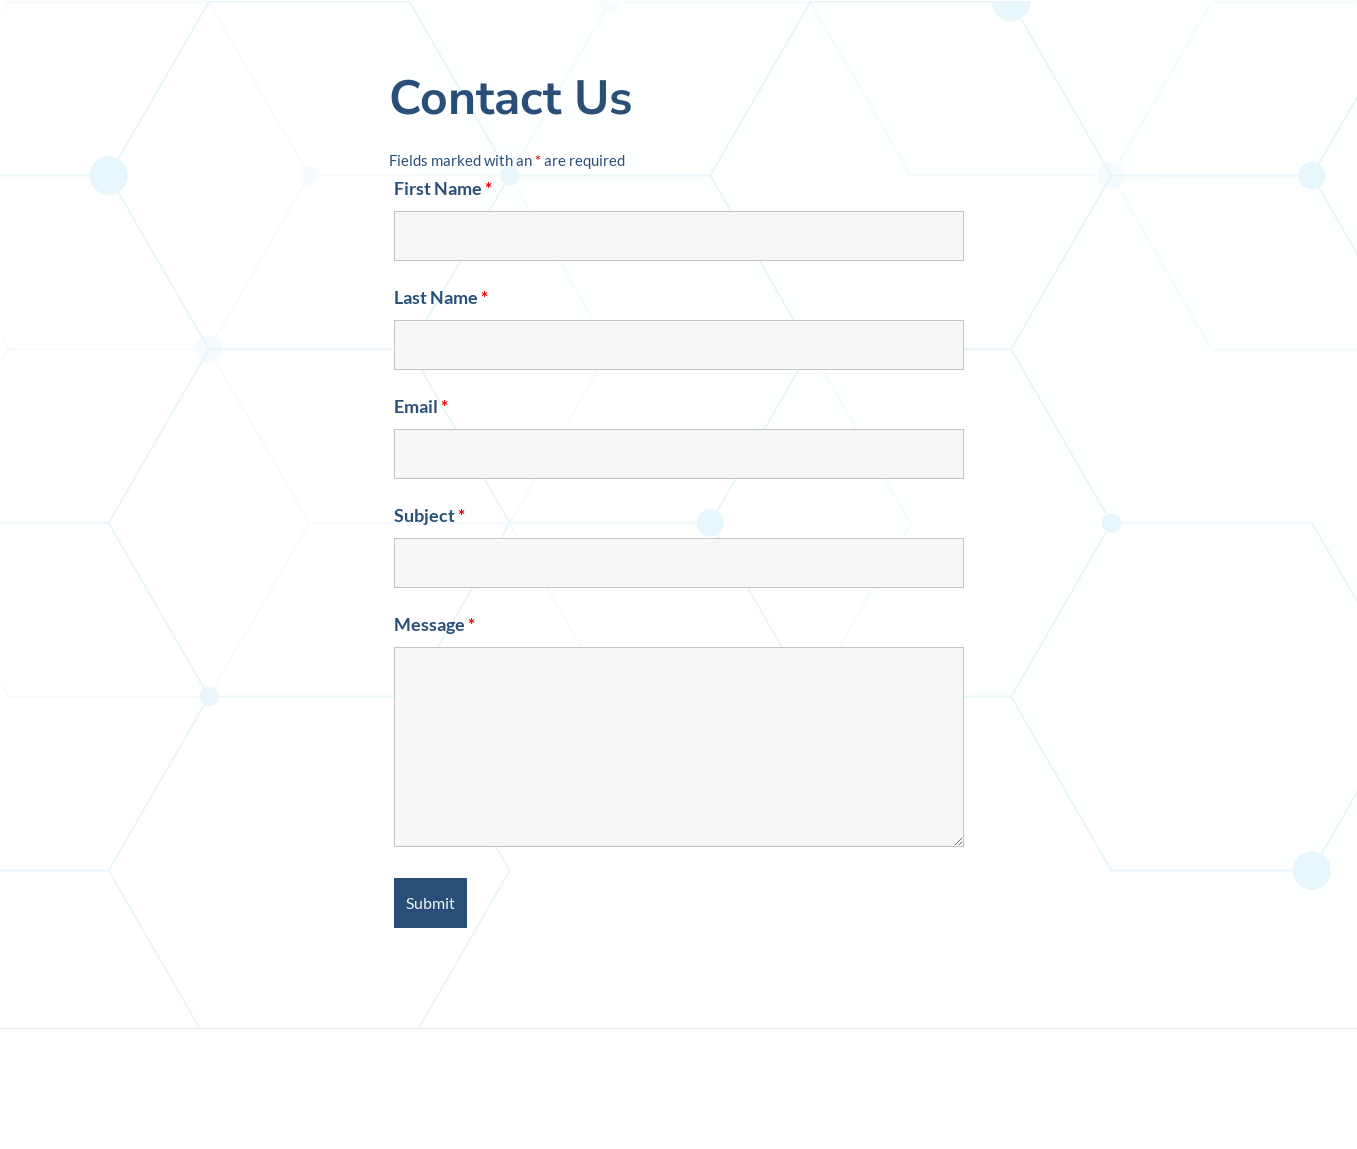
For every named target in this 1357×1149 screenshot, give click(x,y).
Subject (429, 515)
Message (434, 624)
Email (421, 406)
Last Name (441, 297)
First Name (443, 188)
